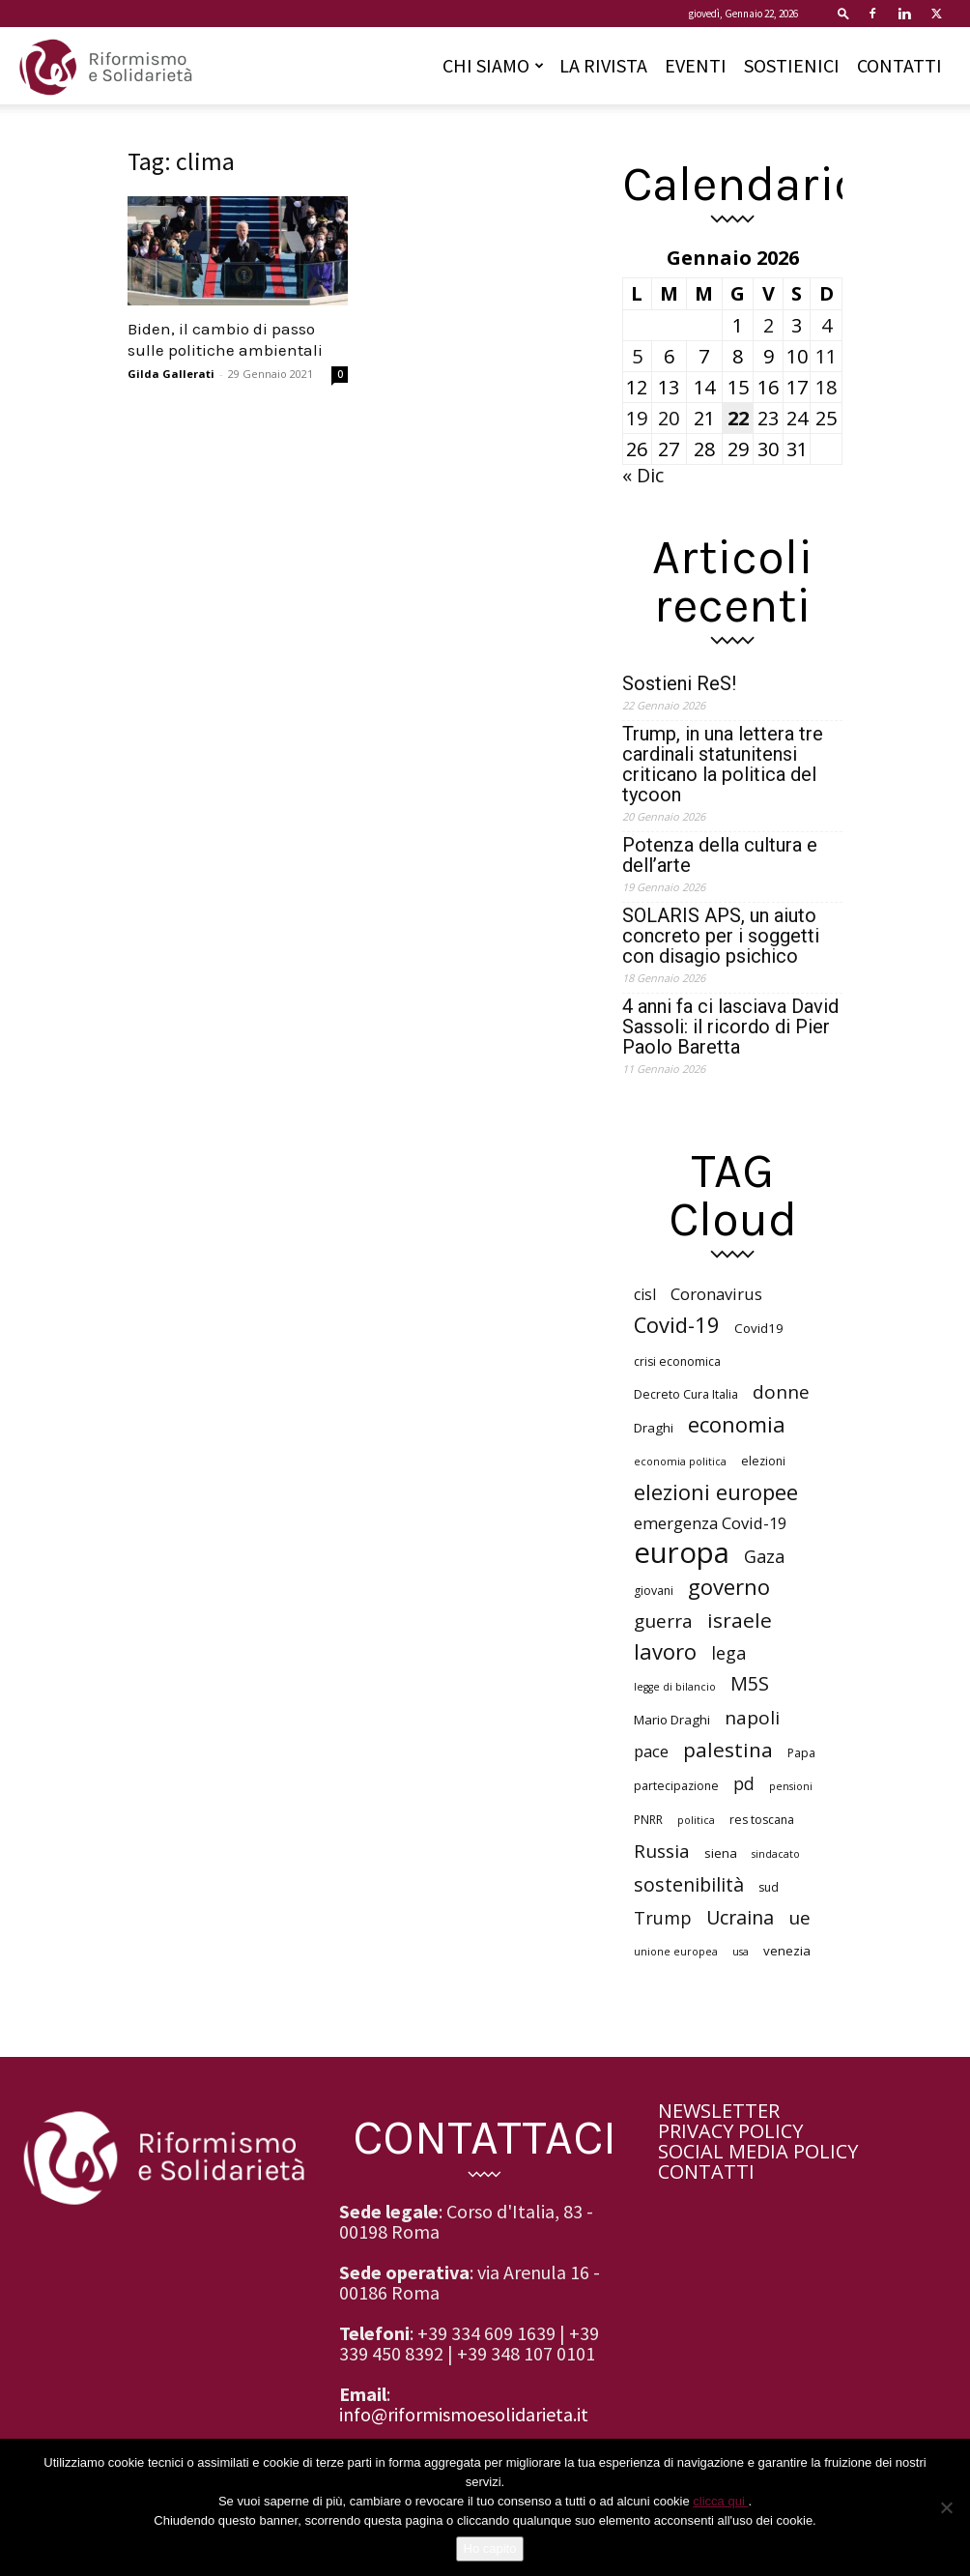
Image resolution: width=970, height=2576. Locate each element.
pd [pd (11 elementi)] (744, 1784)
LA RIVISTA (603, 65)
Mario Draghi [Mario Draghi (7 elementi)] (672, 1719)
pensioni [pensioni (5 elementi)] (791, 1786)
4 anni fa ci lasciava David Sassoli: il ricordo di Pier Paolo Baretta (730, 1027)
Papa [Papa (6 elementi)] (801, 1753)
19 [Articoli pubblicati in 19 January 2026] (636, 418)
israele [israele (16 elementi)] (739, 1620)
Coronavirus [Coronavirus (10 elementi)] (716, 1294)
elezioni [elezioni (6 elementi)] (763, 1461)
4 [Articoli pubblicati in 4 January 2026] (826, 325)
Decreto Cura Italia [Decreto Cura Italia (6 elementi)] (686, 1394)
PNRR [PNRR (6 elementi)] (648, 1819)
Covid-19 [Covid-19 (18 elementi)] (677, 1325)
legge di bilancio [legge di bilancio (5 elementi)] (675, 1686)
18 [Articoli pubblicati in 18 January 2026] (826, 387)
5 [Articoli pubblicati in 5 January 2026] (637, 356)
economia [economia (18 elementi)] (736, 1424)
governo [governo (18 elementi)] (729, 1587)
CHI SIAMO (493, 65)
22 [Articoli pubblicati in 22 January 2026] (738, 418)
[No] (946, 2507)
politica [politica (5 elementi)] (696, 1820)
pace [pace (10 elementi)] (651, 1751)
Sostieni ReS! (679, 684)
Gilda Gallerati (171, 373)
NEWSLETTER (719, 2111)
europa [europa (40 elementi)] (681, 1553)
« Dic (643, 475)
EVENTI (696, 65)
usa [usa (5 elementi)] (740, 1951)
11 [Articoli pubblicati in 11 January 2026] (826, 356)
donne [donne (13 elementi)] (781, 1392)
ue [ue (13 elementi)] (799, 1918)
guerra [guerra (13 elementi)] (663, 1621)
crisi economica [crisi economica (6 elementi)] (677, 1361)
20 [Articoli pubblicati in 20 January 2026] (668, 418)
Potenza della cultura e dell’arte (719, 855)
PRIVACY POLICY (730, 2131)
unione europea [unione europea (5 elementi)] (676, 1951)
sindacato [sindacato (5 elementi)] (776, 1854)
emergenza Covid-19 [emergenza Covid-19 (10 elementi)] (710, 1523)
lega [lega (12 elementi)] (728, 1653)
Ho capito (490, 2548)
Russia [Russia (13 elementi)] (662, 1851)
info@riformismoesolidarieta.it (463, 2414)
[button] (843, 13)
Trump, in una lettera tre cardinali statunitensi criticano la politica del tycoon (722, 764)
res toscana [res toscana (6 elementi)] (761, 1819)
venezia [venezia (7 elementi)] (787, 1950)
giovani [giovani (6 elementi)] (653, 1590)
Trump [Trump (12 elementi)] (663, 1918)
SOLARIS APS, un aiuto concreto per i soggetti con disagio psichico (720, 936)
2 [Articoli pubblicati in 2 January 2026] (768, 325)
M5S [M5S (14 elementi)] (749, 1683)
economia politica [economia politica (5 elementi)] (680, 1461)
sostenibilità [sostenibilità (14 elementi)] (689, 1884)
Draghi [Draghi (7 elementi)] (653, 1427)
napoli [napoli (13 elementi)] (752, 1718)
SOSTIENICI (792, 65)
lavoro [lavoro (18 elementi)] (665, 1651)
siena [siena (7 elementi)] (720, 1853)
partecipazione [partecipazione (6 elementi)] (676, 1786)
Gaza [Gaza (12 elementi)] (764, 1557)
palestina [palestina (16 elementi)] (728, 1750)
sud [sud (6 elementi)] (768, 1887)
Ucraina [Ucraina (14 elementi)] (740, 1917)
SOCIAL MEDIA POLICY (758, 2151)
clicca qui (720, 2501)
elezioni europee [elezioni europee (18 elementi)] (716, 1492)
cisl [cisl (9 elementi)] (645, 1295)
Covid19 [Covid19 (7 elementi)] (759, 1328)
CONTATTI (899, 65)
